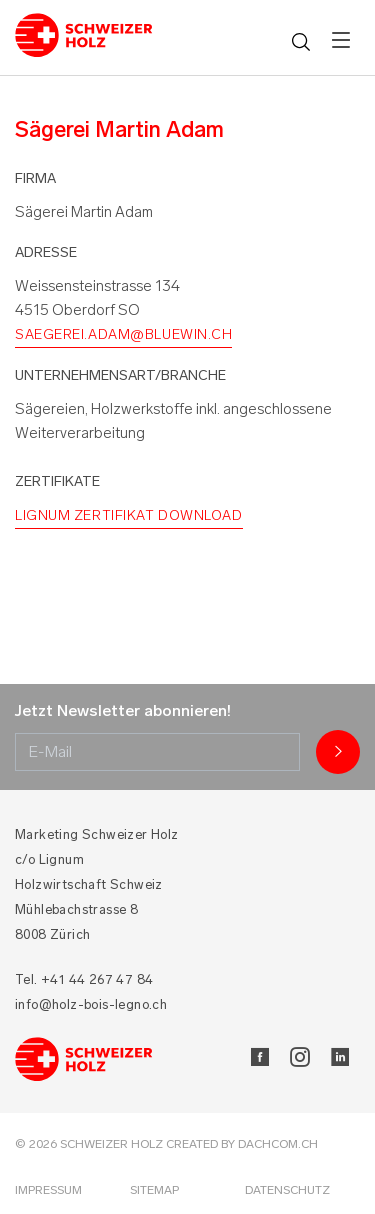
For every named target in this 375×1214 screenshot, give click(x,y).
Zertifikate (57, 481)
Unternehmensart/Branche (120, 375)
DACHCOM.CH (278, 1144)
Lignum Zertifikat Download (129, 515)
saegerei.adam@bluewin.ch (123, 334)
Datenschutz (287, 1190)
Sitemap (154, 1190)
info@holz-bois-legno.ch (91, 1004)
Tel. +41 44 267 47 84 (84, 979)
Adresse (46, 252)
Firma (35, 178)
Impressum (48, 1190)
